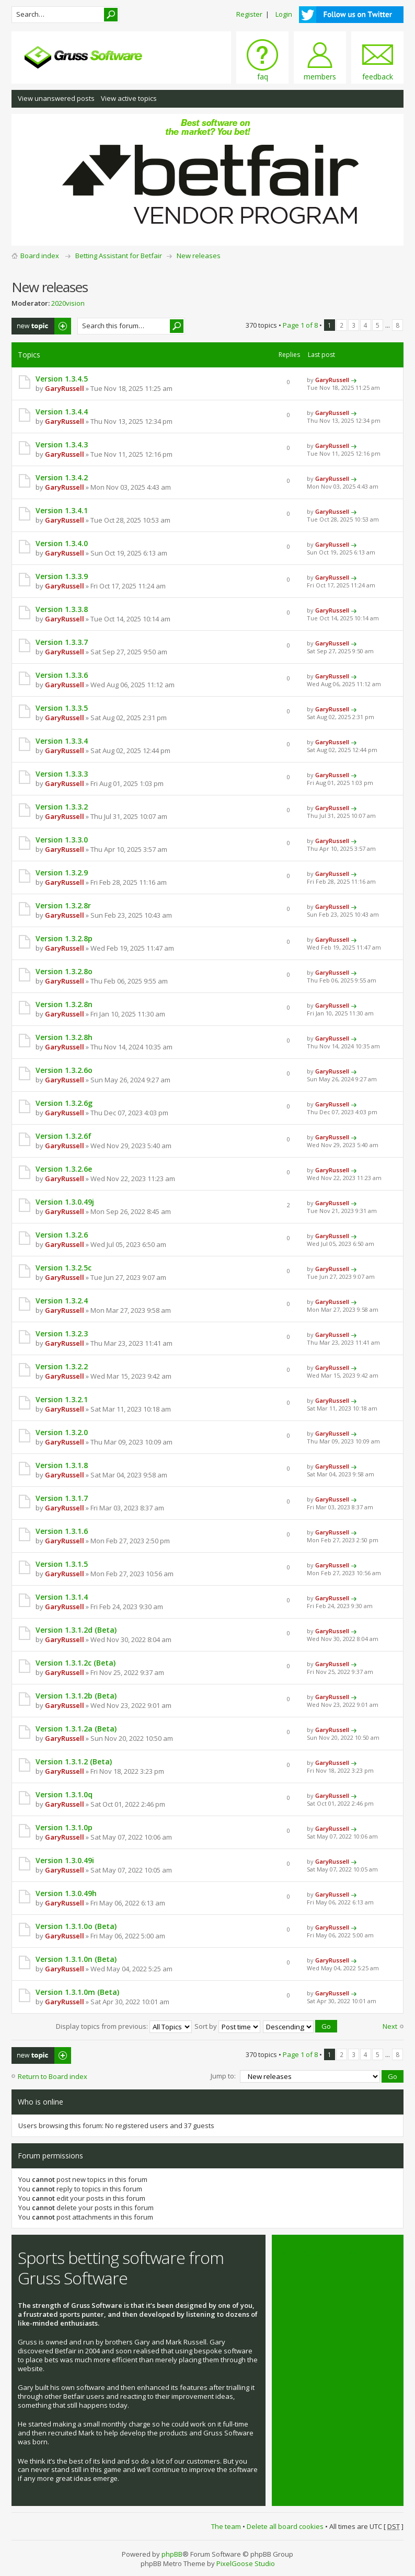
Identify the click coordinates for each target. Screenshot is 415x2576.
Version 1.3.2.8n (64, 1004)
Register (249, 14)
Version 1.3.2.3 (62, 1333)
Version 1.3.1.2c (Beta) (76, 1663)
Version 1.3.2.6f (63, 1136)
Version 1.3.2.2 (62, 1366)
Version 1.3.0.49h (66, 1893)
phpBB (172, 2553)
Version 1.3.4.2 (62, 477)
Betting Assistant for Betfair (118, 255)
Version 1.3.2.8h (64, 1037)
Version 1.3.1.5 (62, 1564)
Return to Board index (52, 2075)
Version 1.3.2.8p (64, 938)
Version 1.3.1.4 (62, 1597)
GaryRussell (64, 388)
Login (283, 14)
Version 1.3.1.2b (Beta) (76, 1696)
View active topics (129, 98)
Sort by (227, 2025)
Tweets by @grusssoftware (321, 2250)
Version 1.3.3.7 (62, 642)
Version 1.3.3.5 (62, 708)
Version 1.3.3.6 (62, 675)
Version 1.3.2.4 (62, 1301)
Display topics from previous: (124, 2025)
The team (226, 2524)
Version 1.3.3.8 (62, 609)
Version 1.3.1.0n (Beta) (76, 1959)
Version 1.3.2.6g (64, 1103)
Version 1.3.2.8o (64, 971)
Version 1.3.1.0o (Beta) (76, 1926)
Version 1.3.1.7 (62, 1498)
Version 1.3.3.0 (62, 840)
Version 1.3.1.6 (62, 1531)
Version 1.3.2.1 (62, 1399)
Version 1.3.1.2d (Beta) (76, 1630)
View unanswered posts (56, 98)
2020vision (68, 303)
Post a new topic (41, 326)
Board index (39, 255)
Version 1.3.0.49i (65, 1860)
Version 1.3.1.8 (62, 1465)
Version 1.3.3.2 (62, 807)
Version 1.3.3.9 (62, 576)
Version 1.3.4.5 (62, 379)
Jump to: (223, 2075)
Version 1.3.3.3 (62, 774)
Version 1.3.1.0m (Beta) (77, 1992)
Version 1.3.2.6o (64, 1070)
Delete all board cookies (285, 2524)
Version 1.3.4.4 (62, 412)
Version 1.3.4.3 (62, 444)
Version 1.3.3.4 (62, 741)
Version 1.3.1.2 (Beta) (74, 1761)
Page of (300, 325)
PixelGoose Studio (245, 2562)
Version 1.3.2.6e (64, 1169)
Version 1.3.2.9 (62, 872)
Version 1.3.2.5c (63, 1268)
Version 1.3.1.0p (64, 1827)
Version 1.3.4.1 (62, 510)
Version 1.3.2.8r (63, 905)
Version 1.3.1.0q (64, 1794)
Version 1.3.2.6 (62, 1235)
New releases (199, 255)
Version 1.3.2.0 (62, 1432)
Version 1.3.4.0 (62, 543)
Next (390, 2026)
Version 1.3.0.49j (65, 1202)
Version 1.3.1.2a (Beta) (76, 1729)
